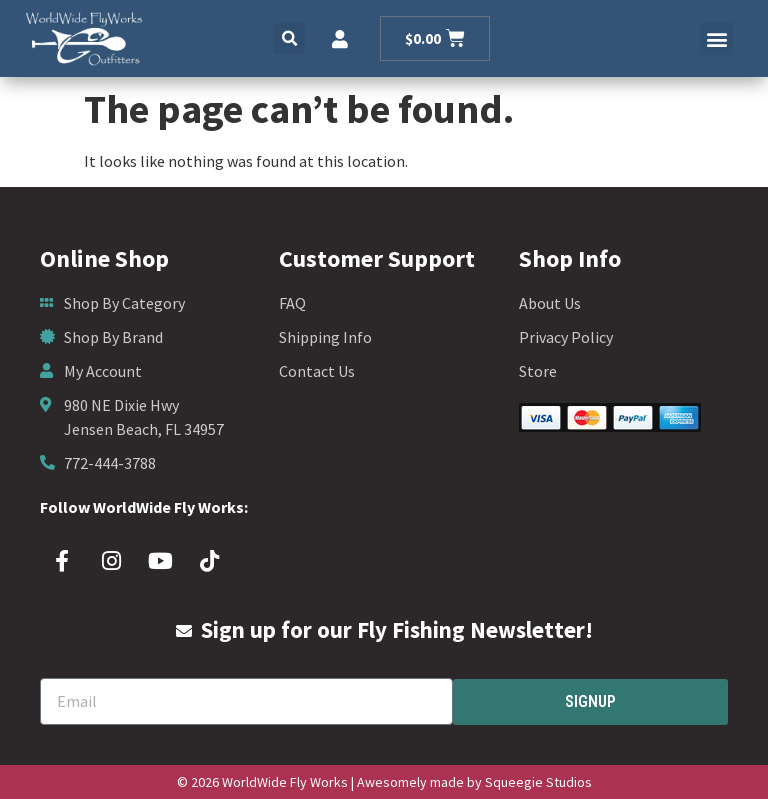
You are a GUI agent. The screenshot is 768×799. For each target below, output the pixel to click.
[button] (289, 38)
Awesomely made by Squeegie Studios (474, 782)
